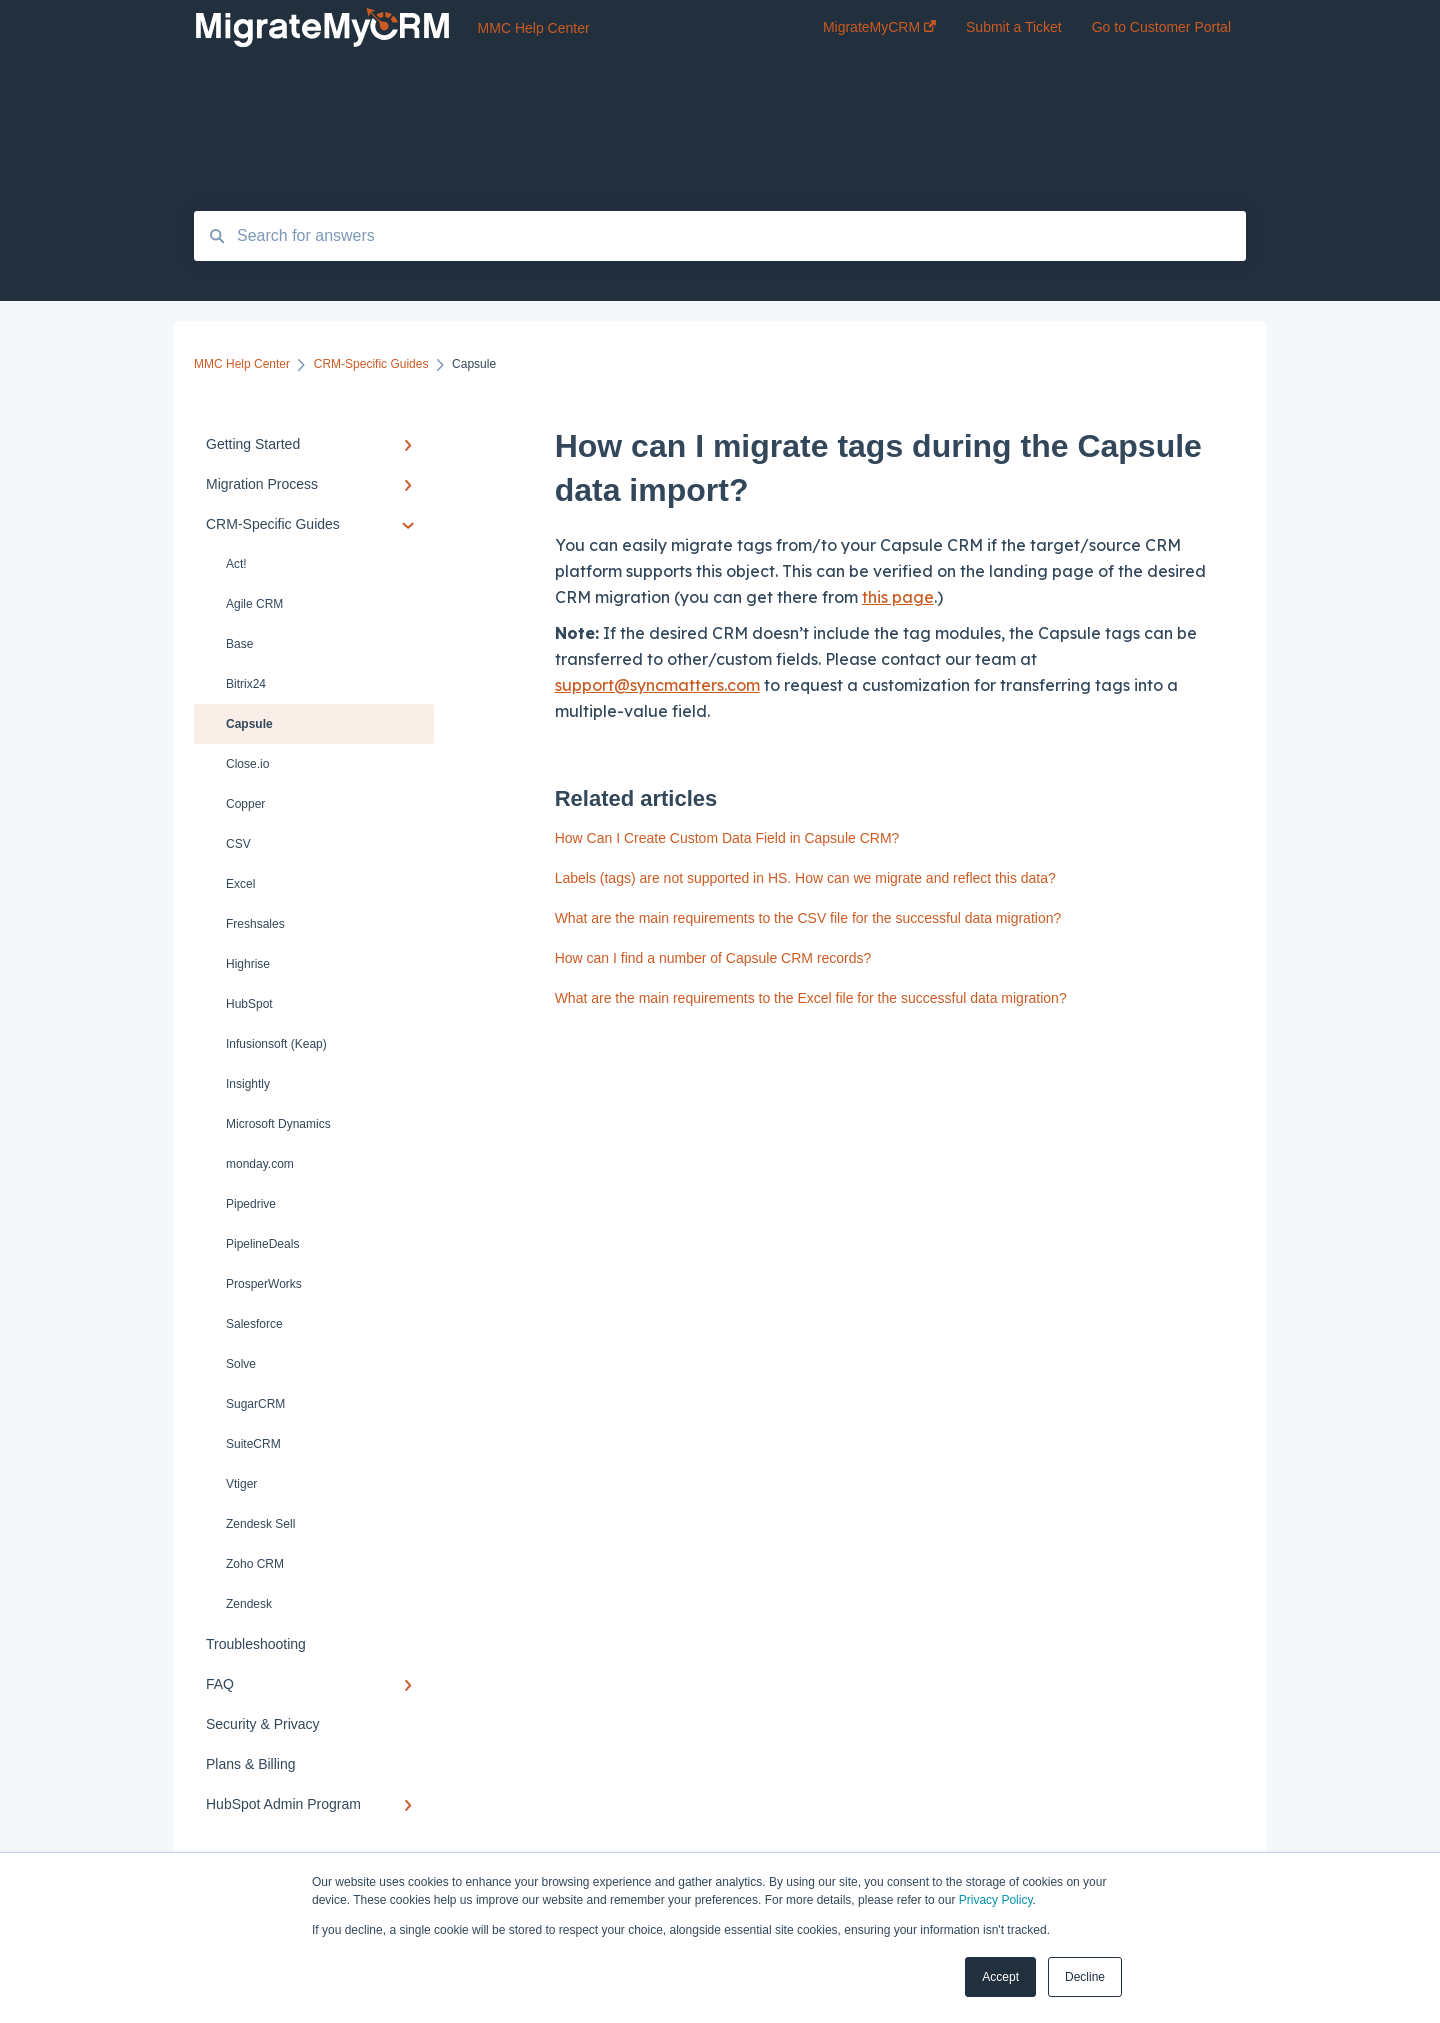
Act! (236, 564)
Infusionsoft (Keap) (276, 1044)
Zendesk (249, 1604)
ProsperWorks (264, 1284)
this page (898, 597)
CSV (238, 844)
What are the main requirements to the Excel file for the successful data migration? (811, 998)
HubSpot (249, 1004)
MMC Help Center (534, 28)
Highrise (248, 964)
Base (239, 644)
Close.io (247, 764)
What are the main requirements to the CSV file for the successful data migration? (808, 918)
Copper (245, 804)
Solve (241, 1364)
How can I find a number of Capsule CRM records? (713, 958)
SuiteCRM (253, 1444)
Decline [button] (1085, 1977)
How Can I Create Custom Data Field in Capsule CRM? (727, 838)
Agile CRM (254, 604)
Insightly (248, 1084)
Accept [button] (1000, 1977)
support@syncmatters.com (657, 685)
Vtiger (241, 1484)
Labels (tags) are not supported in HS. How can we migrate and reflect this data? (805, 878)
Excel (240, 884)
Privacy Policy (996, 1900)
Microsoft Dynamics (278, 1124)
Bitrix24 (246, 684)
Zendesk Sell (260, 1524)
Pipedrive (251, 1204)
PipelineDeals (262, 1244)
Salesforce (254, 1324)
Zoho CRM (255, 1564)
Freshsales (255, 924)
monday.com (260, 1164)
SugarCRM (255, 1404)
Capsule (249, 724)
